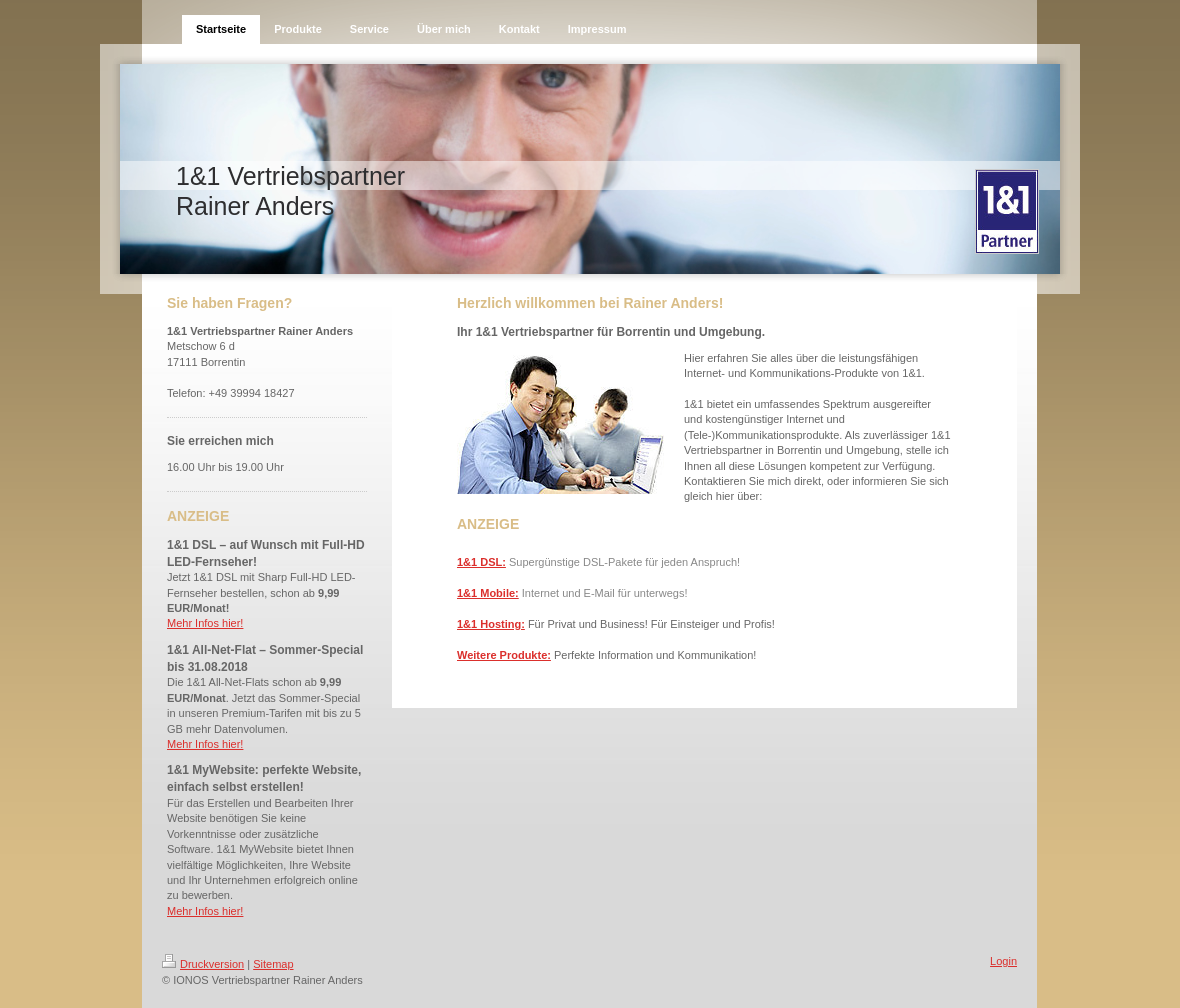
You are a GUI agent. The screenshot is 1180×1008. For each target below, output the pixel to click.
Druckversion (203, 964)
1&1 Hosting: (491, 624)
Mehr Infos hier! (205, 623)
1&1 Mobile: (488, 593)
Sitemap (273, 964)
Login (1003, 961)
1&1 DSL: (481, 562)
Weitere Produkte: (504, 655)
